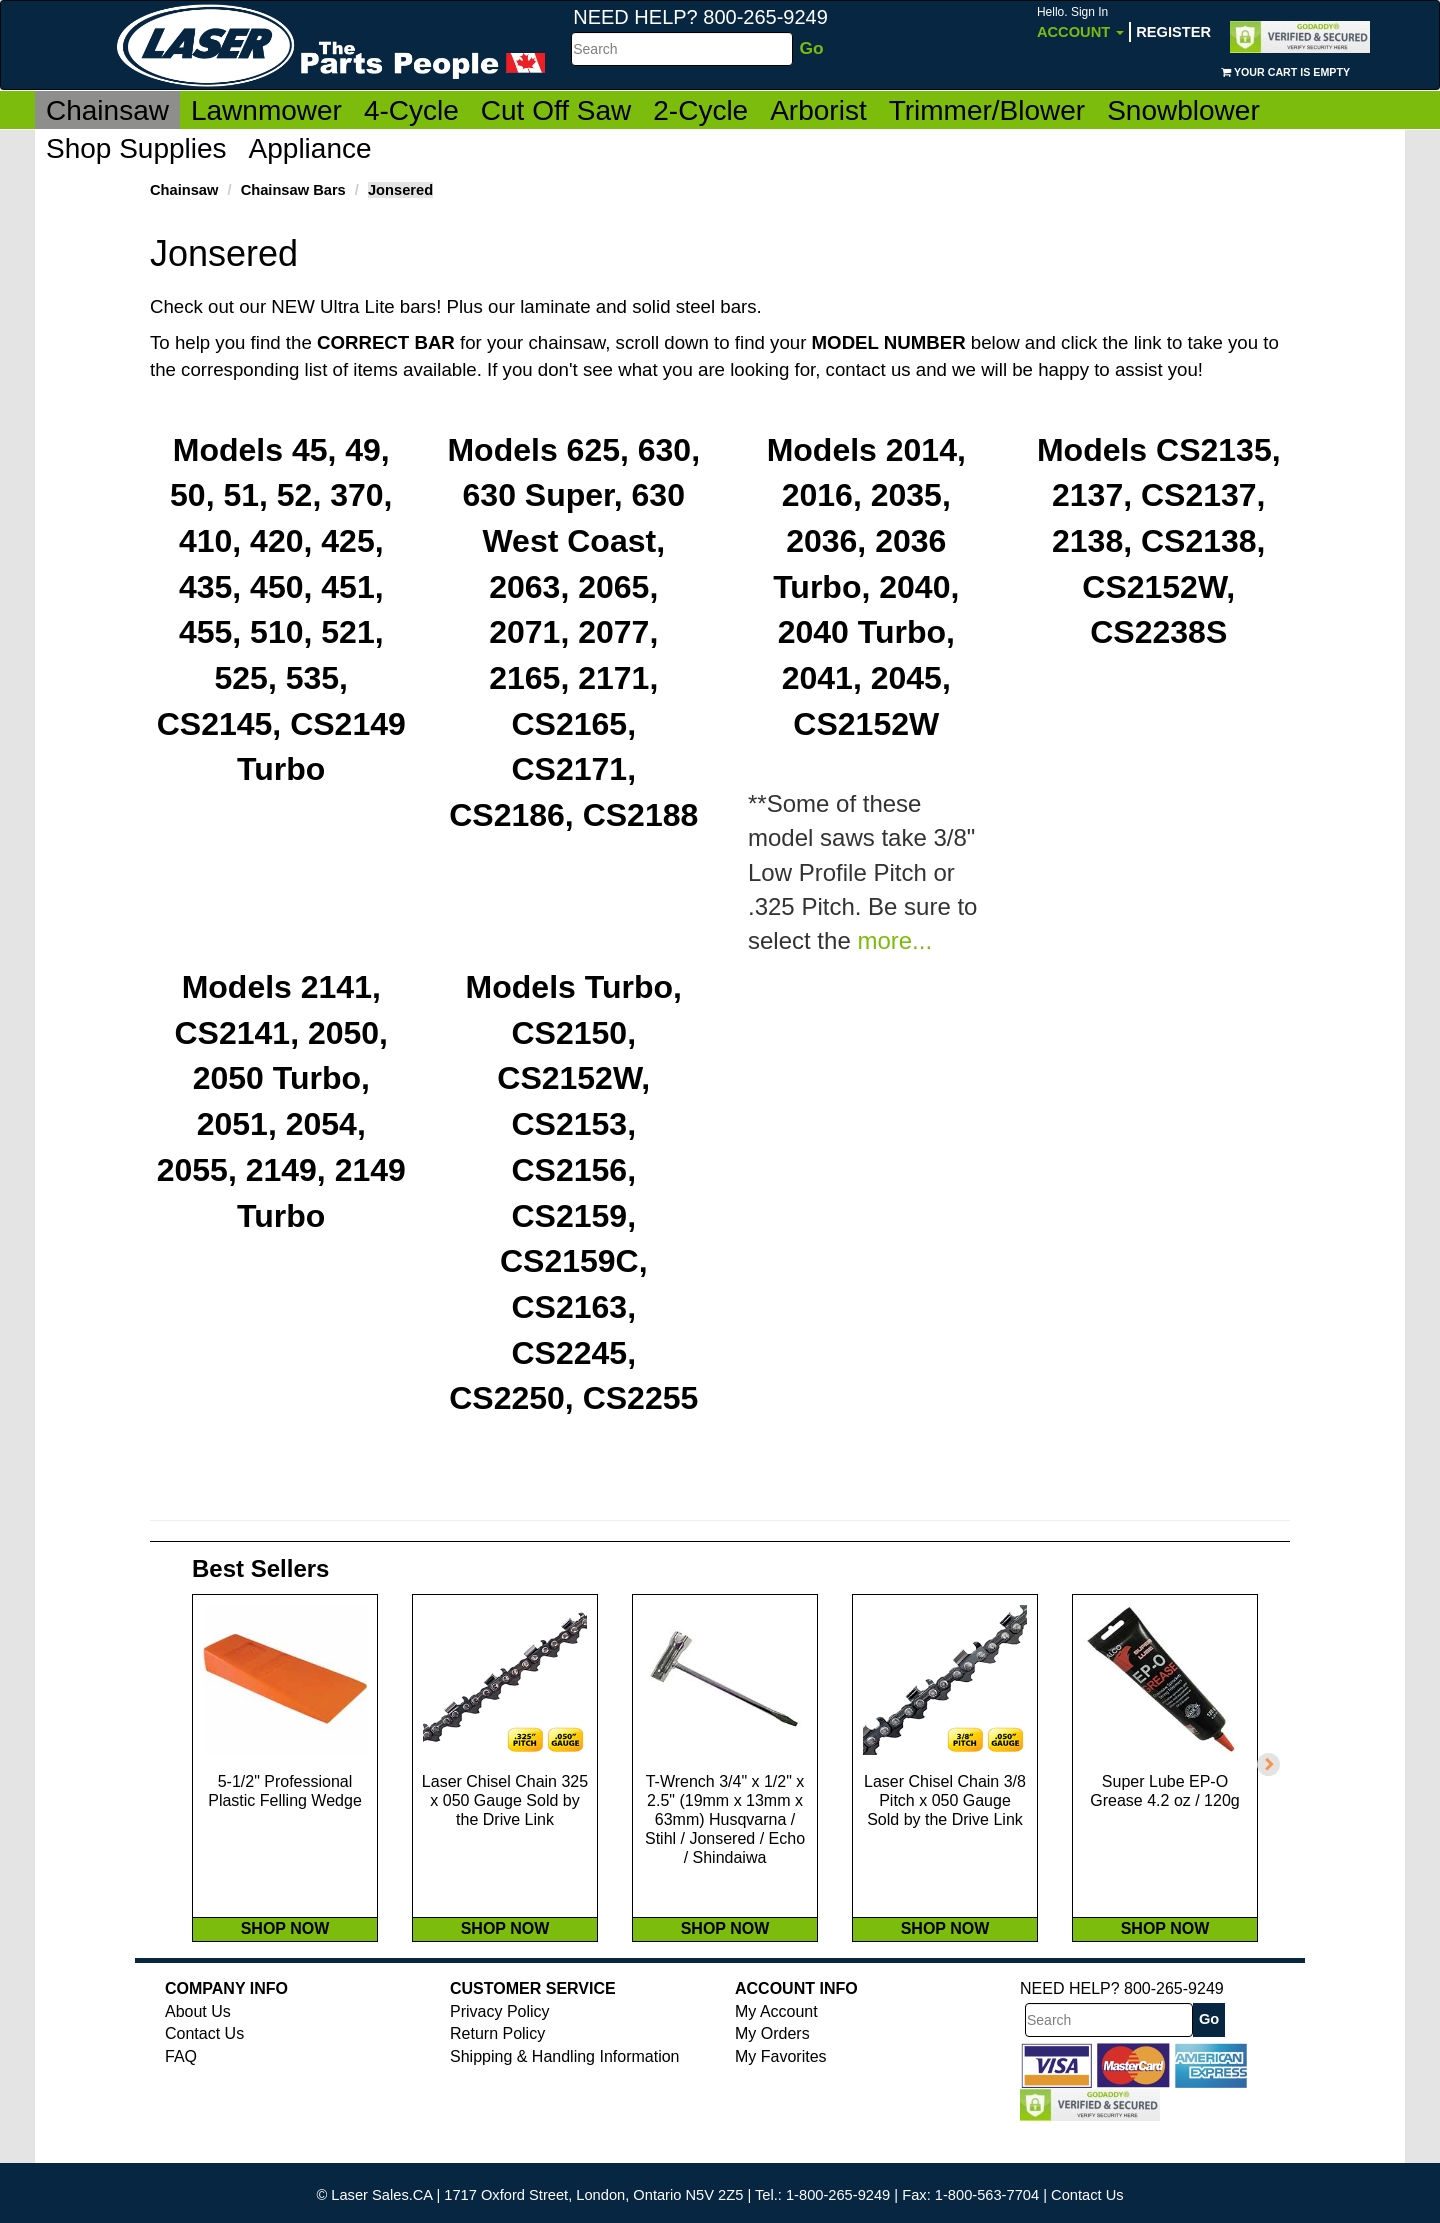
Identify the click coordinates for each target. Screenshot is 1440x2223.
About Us (198, 2053)
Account (1080, 22)
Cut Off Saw (556, 110)
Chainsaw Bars (293, 190)
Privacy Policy (500, 2053)
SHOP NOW (285, 1970)
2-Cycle (700, 110)
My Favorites (781, 2098)
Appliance (310, 148)
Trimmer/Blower (987, 110)
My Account (776, 2053)
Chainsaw (107, 110)
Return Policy (497, 2075)
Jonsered (400, 190)
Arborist (818, 110)
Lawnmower (266, 110)
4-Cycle (411, 110)
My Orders (772, 2075)
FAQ (181, 2098)
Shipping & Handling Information (564, 2098)
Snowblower (1183, 110)
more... (894, 941)
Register (1173, 32)
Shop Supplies (136, 148)
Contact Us (204, 2075)
